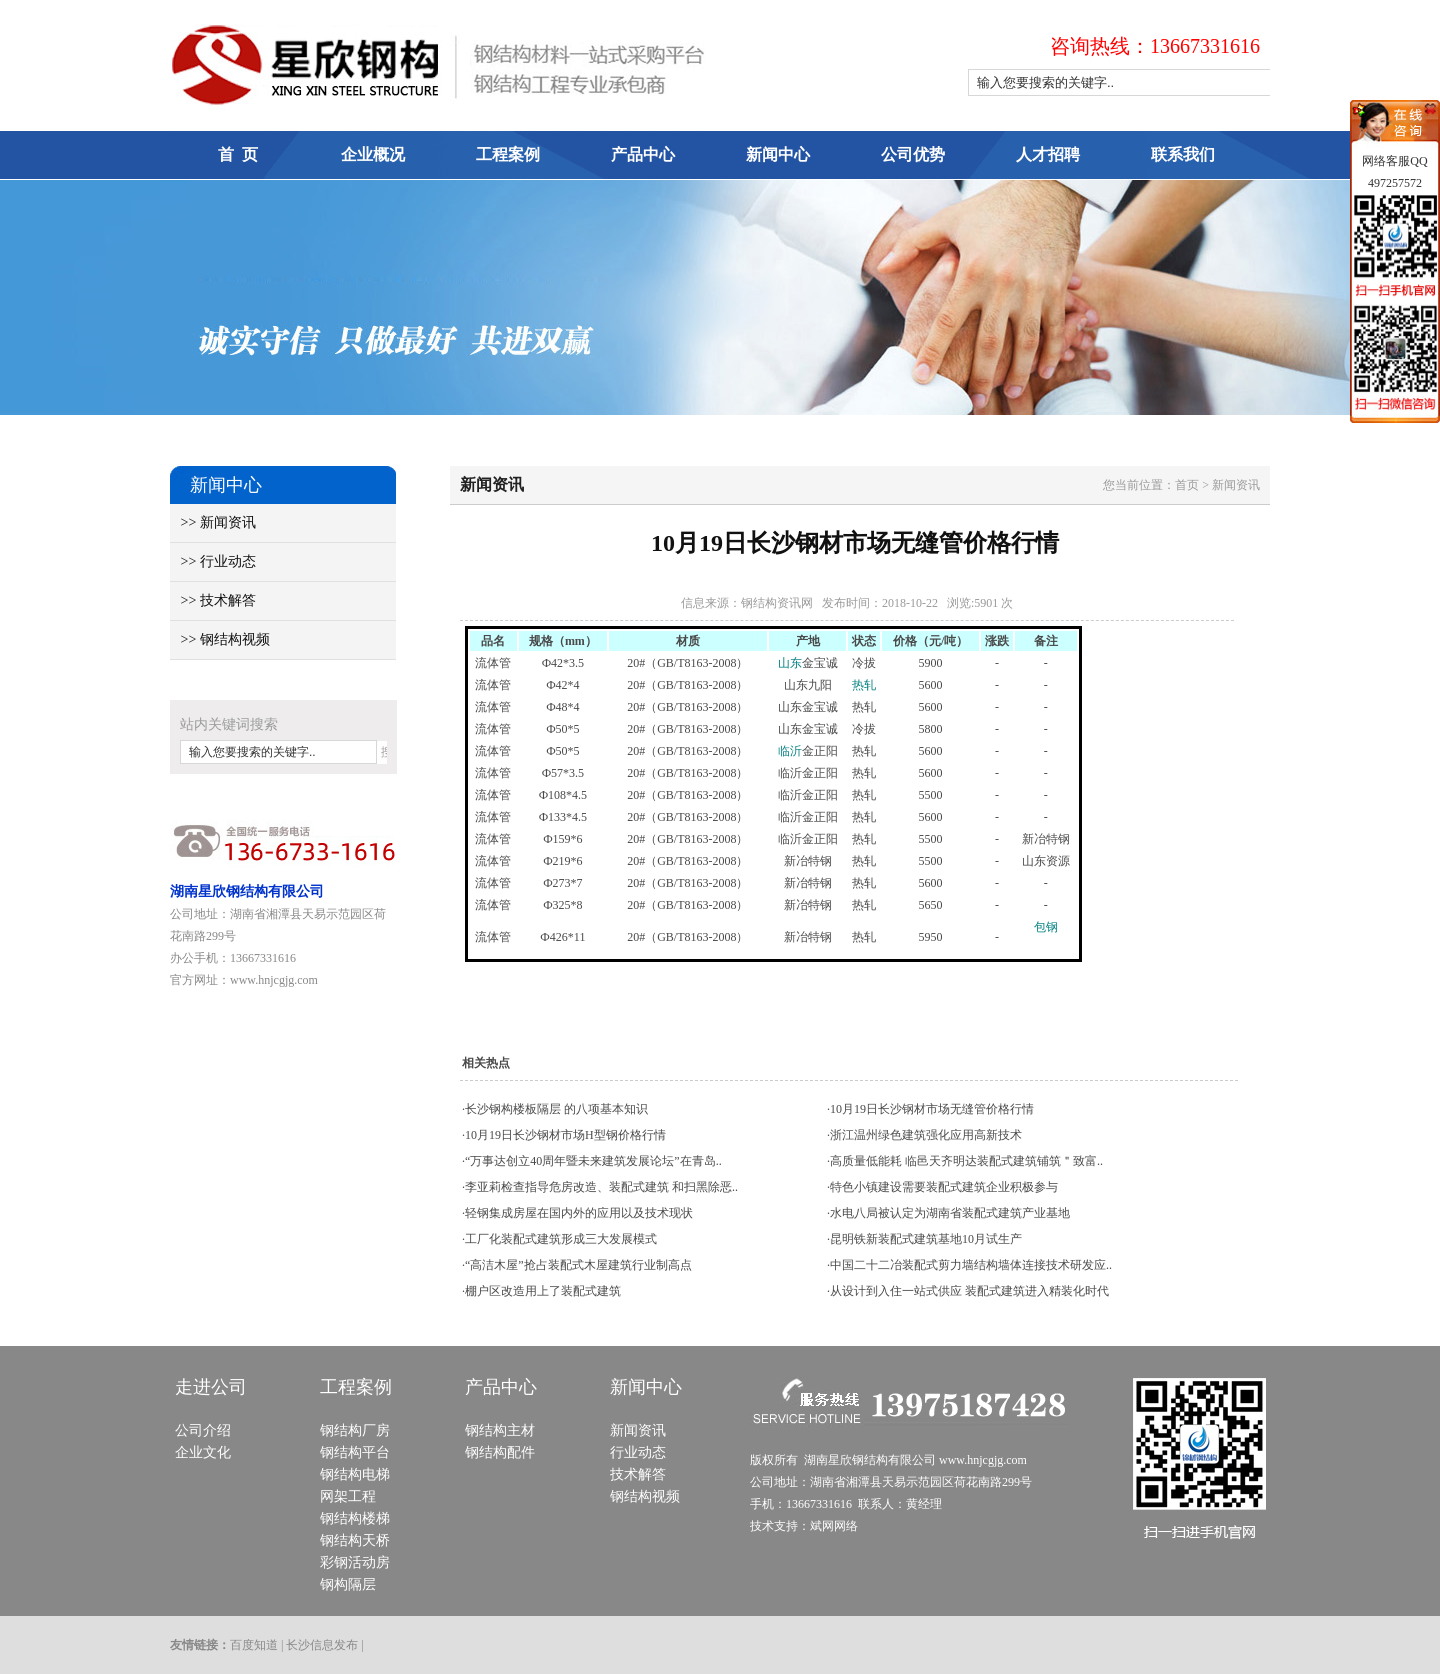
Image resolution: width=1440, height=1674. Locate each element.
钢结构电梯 (355, 1474)
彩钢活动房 (355, 1562)
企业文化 (203, 1452)
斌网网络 (834, 1526)
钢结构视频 (645, 1496)
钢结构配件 (500, 1452)
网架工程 (348, 1496)
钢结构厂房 (355, 1430)
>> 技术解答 (213, 600)
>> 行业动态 (213, 561)
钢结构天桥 (355, 1540)
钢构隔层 (348, 1584)
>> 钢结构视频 (220, 639)
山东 (790, 663)
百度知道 (254, 1645)
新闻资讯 (638, 1430)
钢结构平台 (355, 1452)
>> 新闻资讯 (213, 522)
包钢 (1046, 927)
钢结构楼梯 (355, 1518)
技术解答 (638, 1474)
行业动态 (638, 1452)
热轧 (864, 685)
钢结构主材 (500, 1430)
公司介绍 (203, 1430)
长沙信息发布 (322, 1645)
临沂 (790, 751)
